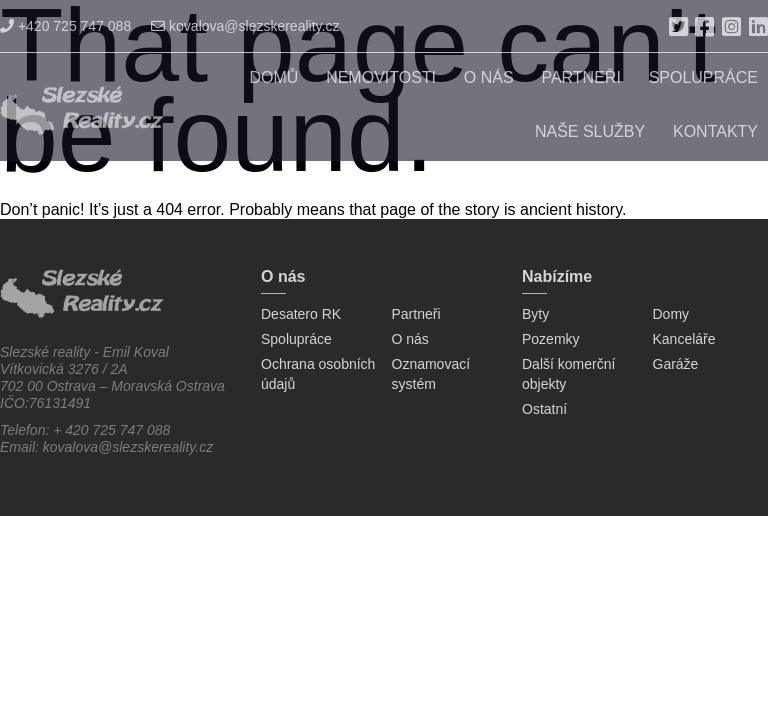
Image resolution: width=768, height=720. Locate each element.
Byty (535, 314)
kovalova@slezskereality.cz (245, 26)
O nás (489, 77)
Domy (671, 314)
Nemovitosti (381, 77)
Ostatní (544, 409)
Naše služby (590, 131)
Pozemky (551, 339)
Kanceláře (684, 339)
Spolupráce (703, 77)
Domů (273, 77)
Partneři (580, 77)
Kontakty (715, 131)
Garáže (676, 364)
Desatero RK (301, 314)
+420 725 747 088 (65, 26)
